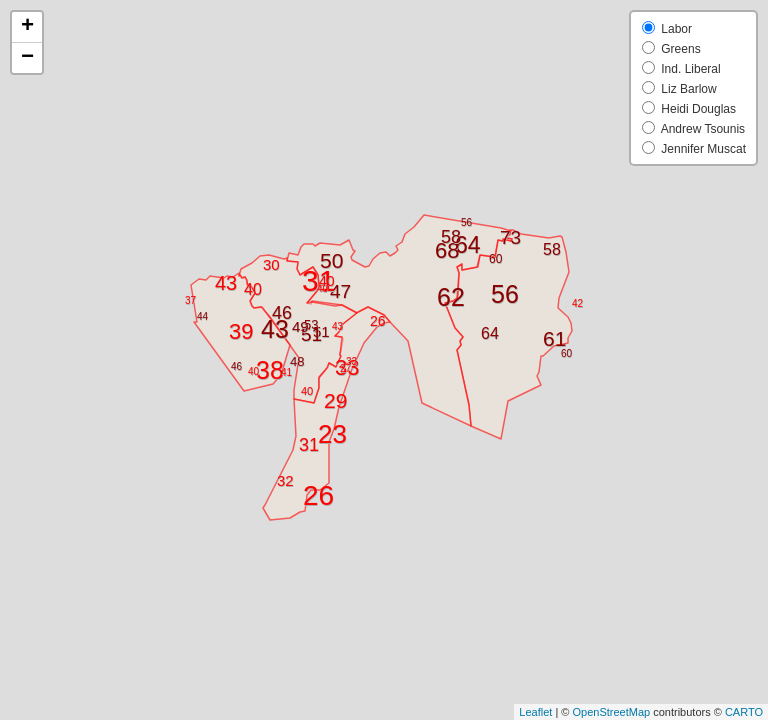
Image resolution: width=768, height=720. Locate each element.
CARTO (744, 712)
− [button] (27, 58)
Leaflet (535, 712)
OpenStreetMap (611, 712)
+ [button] (27, 27)
